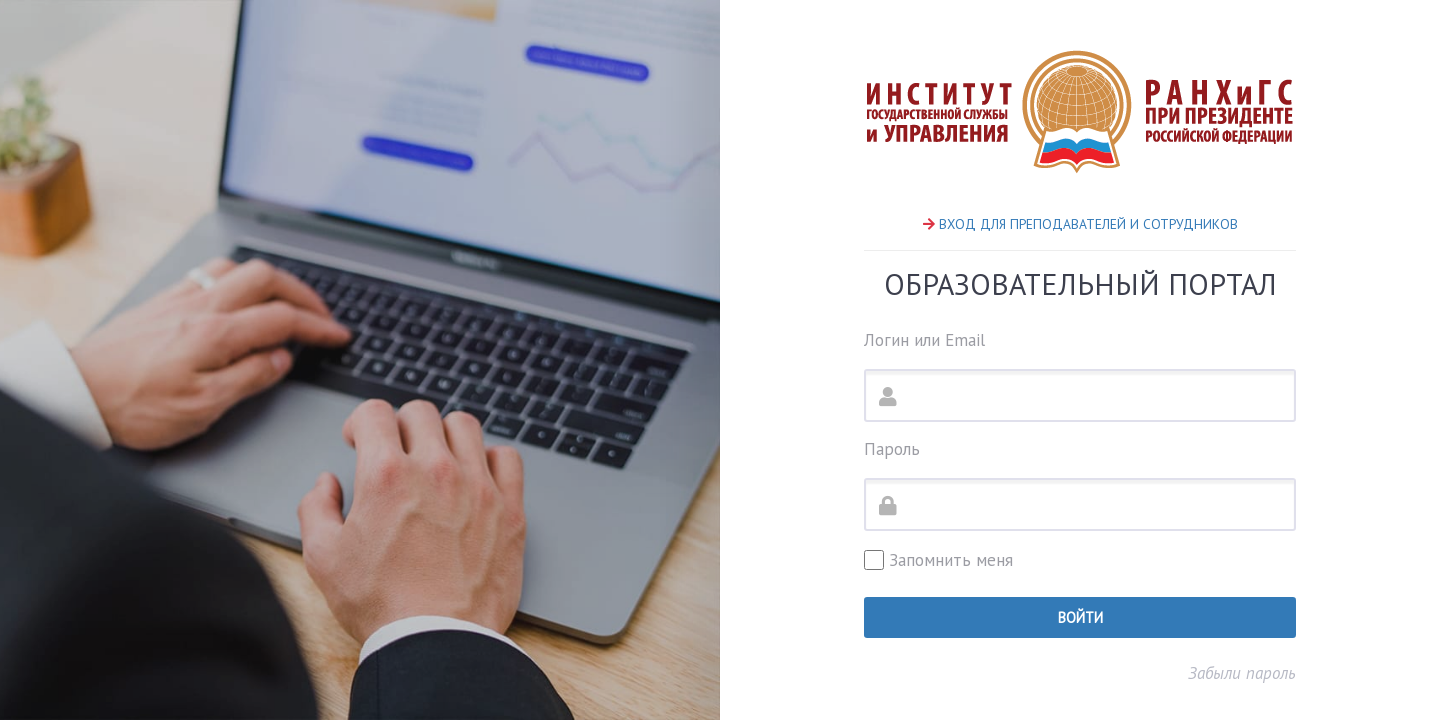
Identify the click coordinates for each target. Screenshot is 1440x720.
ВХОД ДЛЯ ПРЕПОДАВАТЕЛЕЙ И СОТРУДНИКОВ (1088, 224)
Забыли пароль (1242, 673)
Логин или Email (924, 340)
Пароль (892, 449)
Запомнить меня (938, 560)
